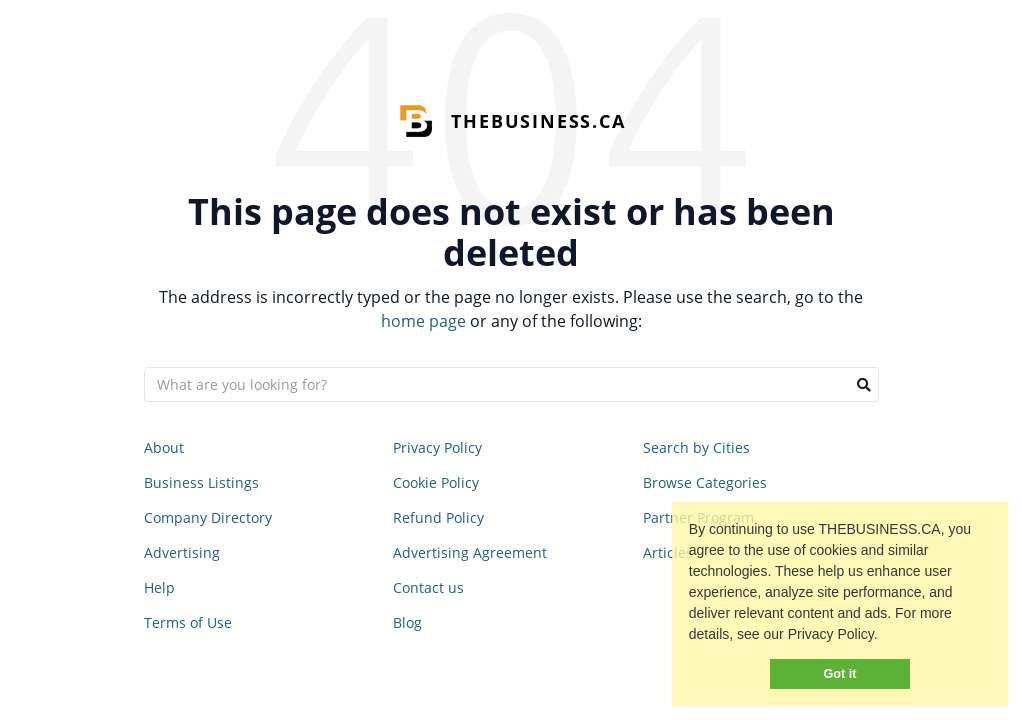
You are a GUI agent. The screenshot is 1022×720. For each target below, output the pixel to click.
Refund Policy (438, 517)
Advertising (182, 552)
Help (159, 587)
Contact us (428, 587)
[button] (885, 637)
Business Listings (201, 482)
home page (423, 321)
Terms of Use (188, 622)
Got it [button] (840, 674)
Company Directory (208, 517)
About (164, 447)
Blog (407, 622)
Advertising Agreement (470, 552)
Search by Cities (696, 447)
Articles (668, 552)
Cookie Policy (436, 482)
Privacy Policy (437, 447)
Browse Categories (705, 482)
